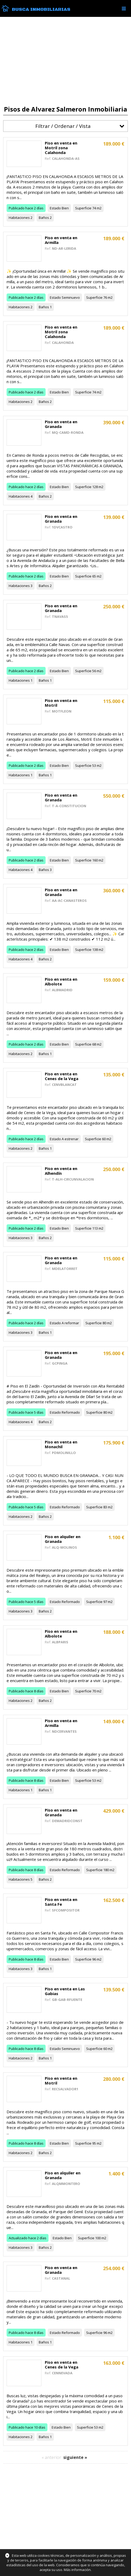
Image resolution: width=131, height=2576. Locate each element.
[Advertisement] (65, 61)
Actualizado (18, 2238)
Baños (44, 217)
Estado (55, 208)
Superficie (83, 208)
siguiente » (75, 2457)
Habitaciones (19, 217)
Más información (77, 2569)
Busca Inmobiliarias (41, 9)
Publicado (17, 208)
